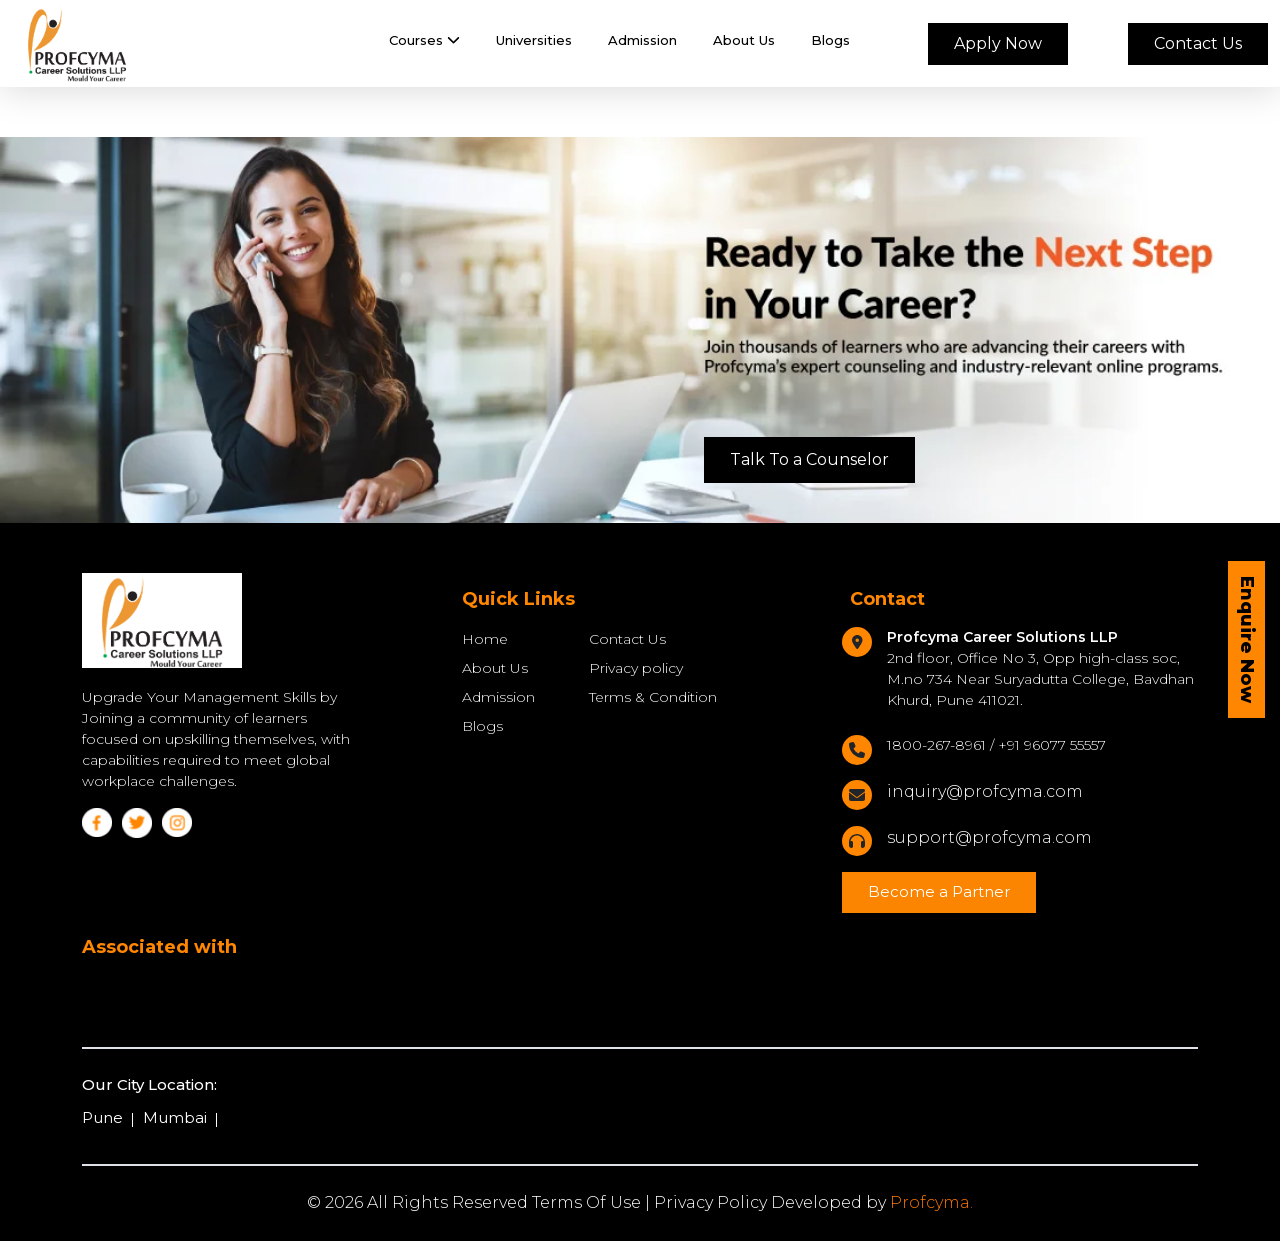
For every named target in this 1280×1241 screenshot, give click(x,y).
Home (485, 639)
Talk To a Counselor (809, 459)
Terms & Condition (653, 697)
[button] (424, 41)
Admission (642, 40)
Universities (534, 40)
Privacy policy (636, 668)
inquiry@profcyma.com (985, 791)
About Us (744, 40)
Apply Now (998, 43)
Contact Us (1198, 43)
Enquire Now (1247, 639)
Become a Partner (939, 891)
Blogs (830, 40)
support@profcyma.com (989, 837)
